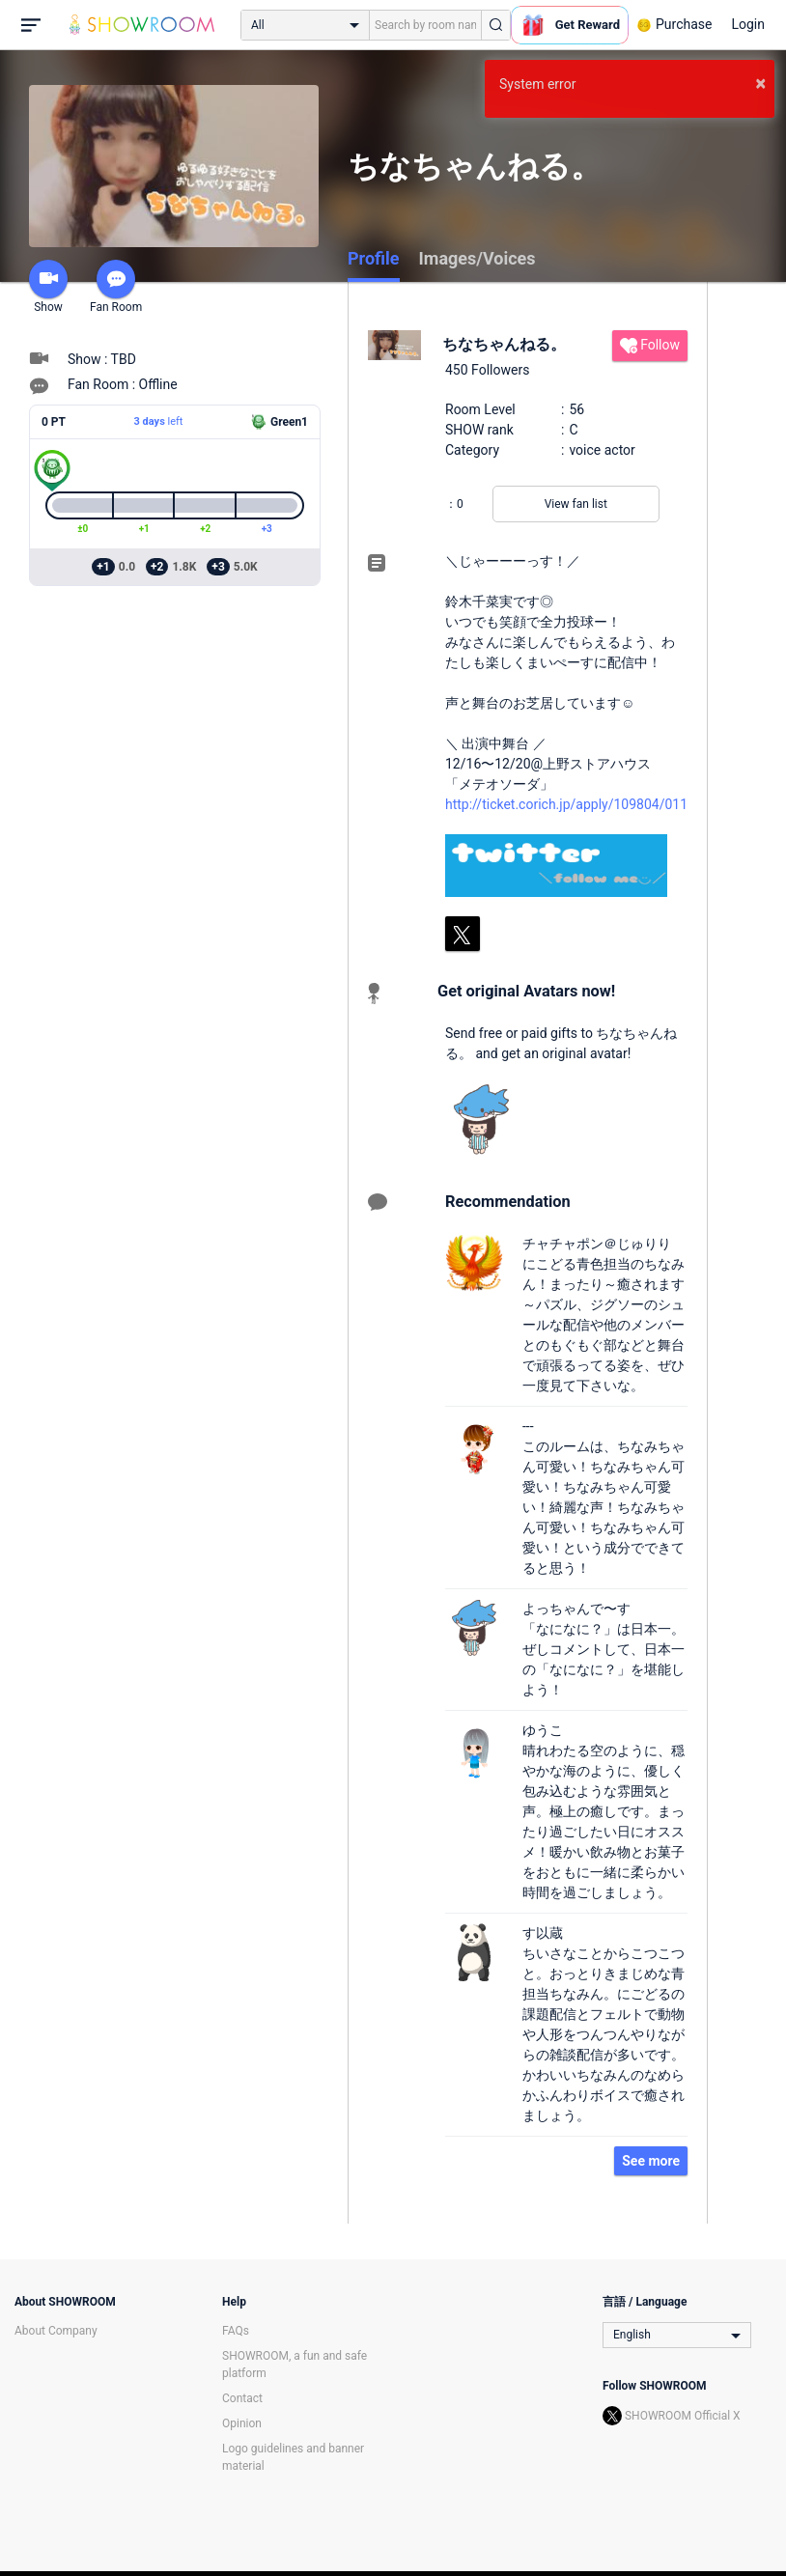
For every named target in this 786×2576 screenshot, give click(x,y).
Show (48, 287)
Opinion (242, 2423)
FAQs (235, 2331)
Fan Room (116, 287)
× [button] (760, 83)
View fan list (576, 504)
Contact (242, 2398)
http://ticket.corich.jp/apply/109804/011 (566, 804)
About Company (56, 2331)
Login (748, 24)
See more (651, 2161)
